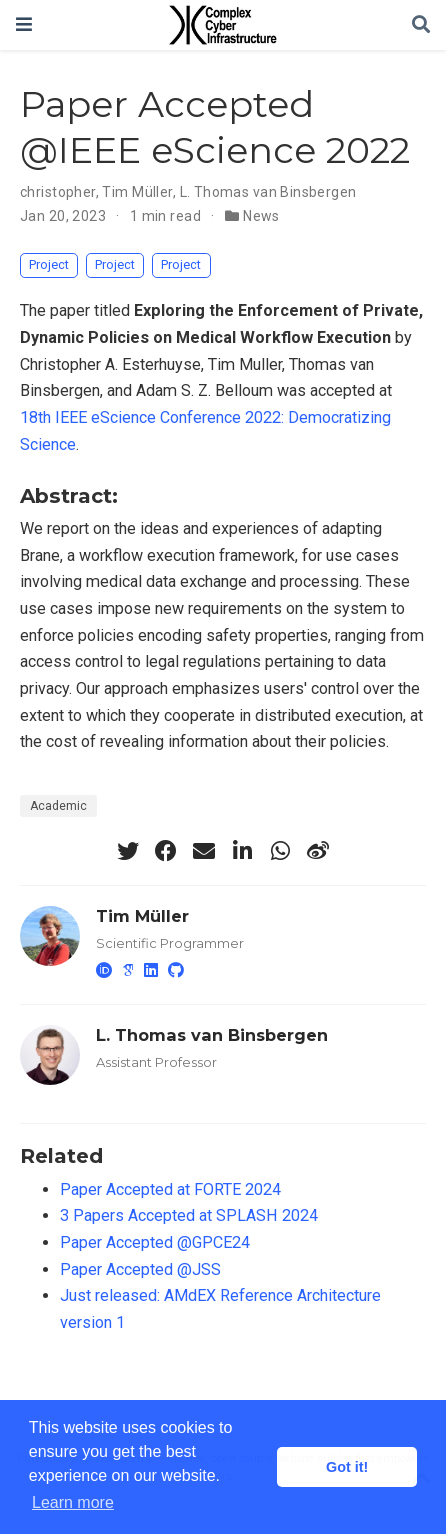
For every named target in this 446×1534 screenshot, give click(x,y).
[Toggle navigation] (24, 24)
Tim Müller (137, 192)
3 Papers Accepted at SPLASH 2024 (189, 1215)
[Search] (421, 25)
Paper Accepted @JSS (140, 1269)
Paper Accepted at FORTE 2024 (170, 1189)
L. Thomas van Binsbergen (268, 192)
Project (49, 264)
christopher (58, 192)
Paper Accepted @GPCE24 (155, 1242)
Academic (58, 806)
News (261, 216)
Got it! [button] (347, 1467)
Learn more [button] (73, 1502)
